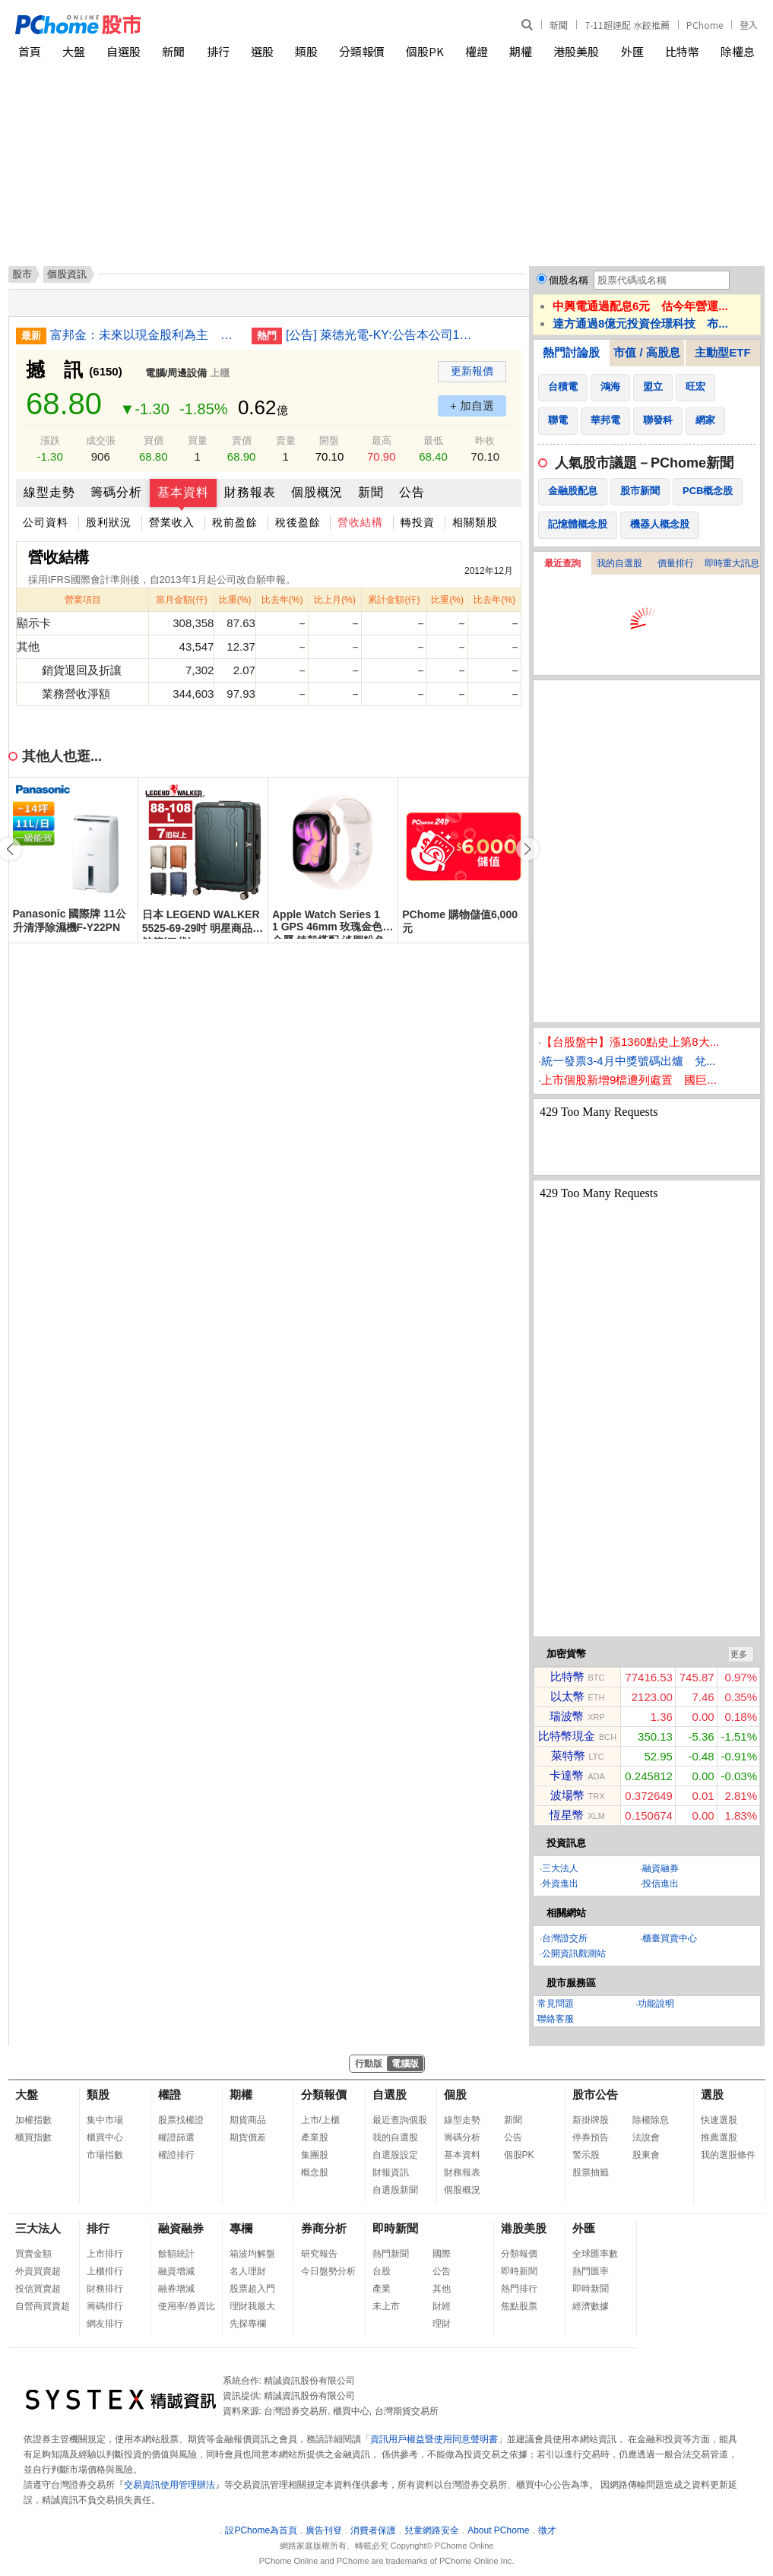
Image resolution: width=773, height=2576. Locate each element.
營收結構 (360, 522)
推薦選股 (719, 2137)
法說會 (646, 2137)
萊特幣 (568, 1755)
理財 (441, 2323)
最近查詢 (562, 563)
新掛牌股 (590, 2120)
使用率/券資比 (186, 2306)
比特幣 (682, 51)
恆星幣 (567, 1814)
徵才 (547, 2530)
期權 (520, 51)
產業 (381, 2288)
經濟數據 (590, 2306)
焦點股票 (519, 2306)
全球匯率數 (595, 2253)
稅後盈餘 (298, 522)
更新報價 (472, 371)
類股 (306, 51)
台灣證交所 (565, 1938)
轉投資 (418, 522)
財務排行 (105, 2288)
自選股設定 (395, 2155)
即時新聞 (395, 2228)
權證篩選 (176, 2137)
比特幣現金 (566, 1735)
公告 (412, 492)
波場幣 (567, 1795)
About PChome (498, 2530)
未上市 (386, 2306)
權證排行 (176, 2155)
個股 (455, 2094)
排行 (218, 51)
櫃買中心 (105, 2137)
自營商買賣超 (42, 2306)
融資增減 (176, 2271)
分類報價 (362, 51)
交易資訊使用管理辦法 (169, 2484)
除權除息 (650, 2120)
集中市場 (105, 2120)
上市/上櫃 (320, 2120)
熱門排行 (519, 2288)
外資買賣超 (38, 2271)
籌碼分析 (116, 492)
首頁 (29, 51)
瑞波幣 (567, 1715)
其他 (441, 2288)
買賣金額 (33, 2253)
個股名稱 (568, 280)
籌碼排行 (105, 2306)
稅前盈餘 (235, 522)
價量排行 (675, 563)
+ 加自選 (472, 405)
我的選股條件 (728, 2155)
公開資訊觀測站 (574, 1953)
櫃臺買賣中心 (669, 1938)
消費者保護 (373, 2530)
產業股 (314, 2137)
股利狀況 (108, 522)
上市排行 (105, 2253)
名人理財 (248, 2271)
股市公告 (595, 2094)
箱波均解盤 (252, 2253)
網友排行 (105, 2323)
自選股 (123, 51)
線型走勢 (49, 492)
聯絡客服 (555, 2019)
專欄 (241, 2228)
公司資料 (45, 522)
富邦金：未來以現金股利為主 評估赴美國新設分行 (145, 334)
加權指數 (33, 2120)
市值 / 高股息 (646, 352)
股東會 (646, 2155)
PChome (704, 24)
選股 (262, 51)
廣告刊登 (324, 2530)
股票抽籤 (590, 2172)
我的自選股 (619, 563)
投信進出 (660, 1883)
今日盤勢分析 (328, 2271)
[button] (527, 849)
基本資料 (183, 492)
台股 (381, 2271)
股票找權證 (181, 2120)
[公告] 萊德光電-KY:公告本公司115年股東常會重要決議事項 (381, 334)
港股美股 (576, 51)
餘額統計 (176, 2253)
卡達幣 (567, 1775)
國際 (441, 2253)
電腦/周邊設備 (176, 373)
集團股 (314, 2155)
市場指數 (105, 2155)
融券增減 (176, 2288)
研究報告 (319, 2253)
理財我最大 (252, 2306)
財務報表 (250, 492)
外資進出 (560, 1883)
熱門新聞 (390, 2253)
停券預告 (590, 2137)
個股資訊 (67, 274)
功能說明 (656, 2003)
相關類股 (475, 522)
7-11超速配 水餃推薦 (627, 24)
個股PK (425, 51)
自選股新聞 (395, 2190)
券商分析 (324, 2228)
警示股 (586, 2155)
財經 (441, 2306)
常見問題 (555, 2003)
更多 (738, 1654)
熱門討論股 (571, 352)
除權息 (738, 51)
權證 (476, 51)
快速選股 (719, 2120)
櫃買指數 (33, 2137)
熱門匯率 (590, 2271)
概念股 (314, 2172)
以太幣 (567, 1696)
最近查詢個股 (399, 2120)
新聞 (559, 24)
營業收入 (172, 522)
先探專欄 (248, 2323)
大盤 (73, 51)
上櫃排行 (105, 2271)
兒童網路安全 (431, 2530)
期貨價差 (248, 2137)
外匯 (632, 51)
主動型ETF (722, 352)
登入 (749, 24)
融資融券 (660, 1868)
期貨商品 (248, 2120)
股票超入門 (252, 2288)
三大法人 (560, 1868)
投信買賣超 (38, 2288)
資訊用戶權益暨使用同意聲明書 (434, 2439)
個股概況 (317, 492)
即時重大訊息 (732, 563)
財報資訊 (390, 2172)
